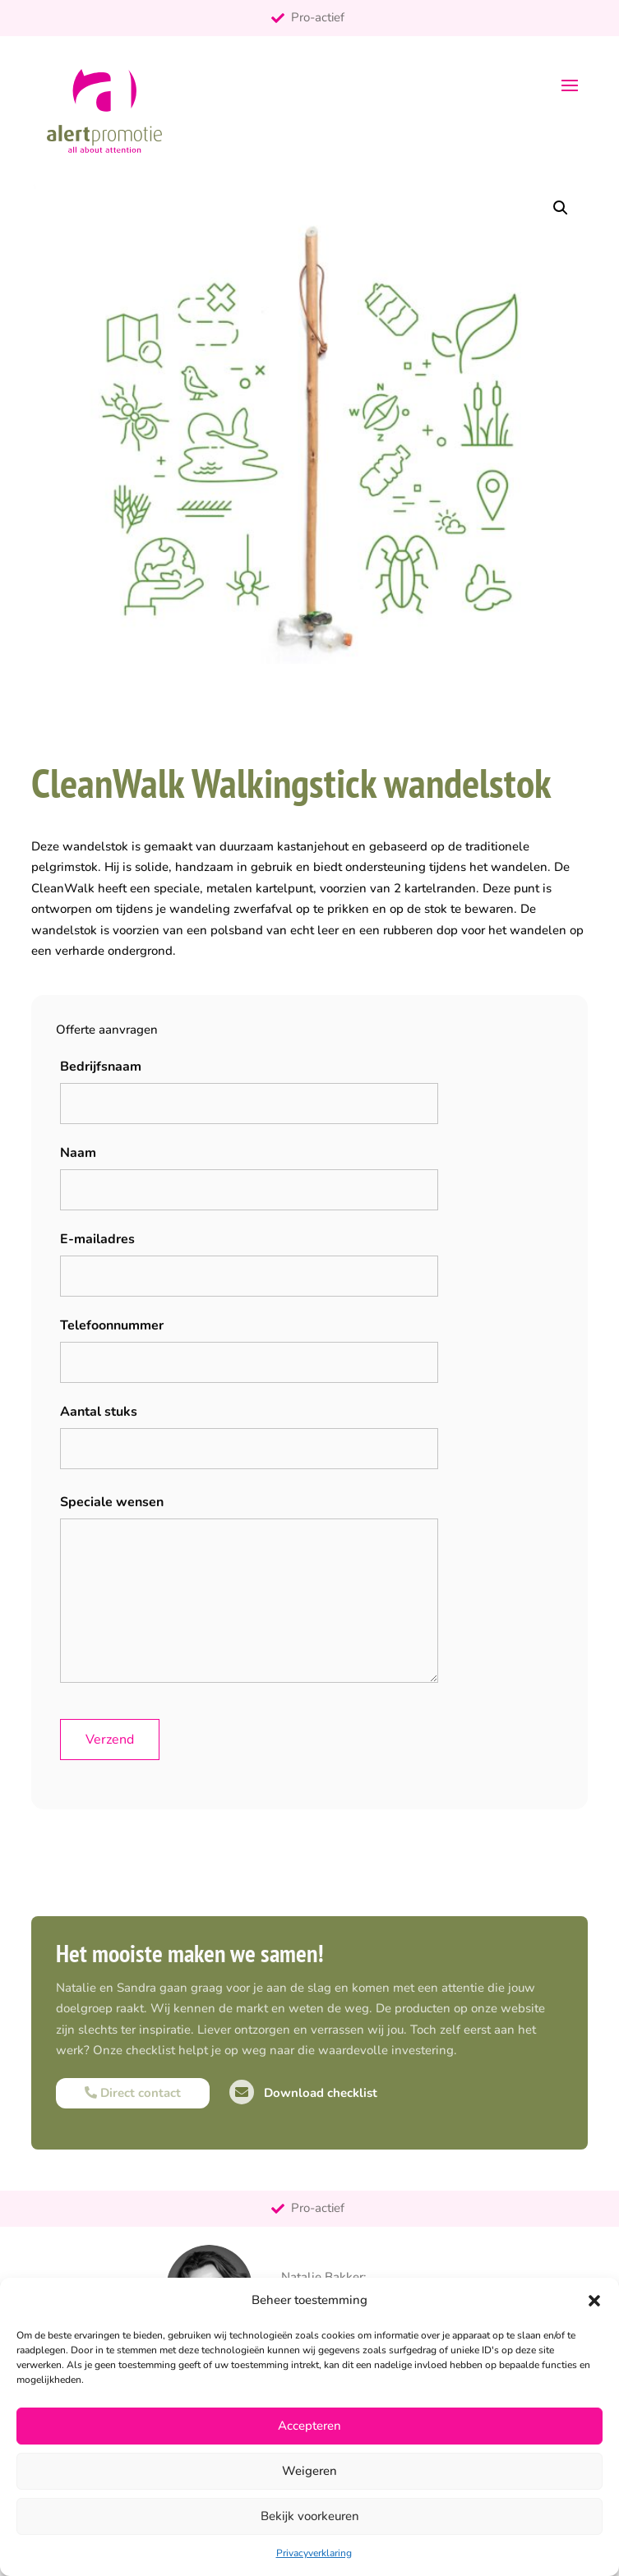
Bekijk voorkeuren (310, 2516)
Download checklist (303, 2093)
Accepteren (309, 2425)
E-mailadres (97, 1239)
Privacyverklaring (314, 2553)
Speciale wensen (112, 1502)
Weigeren (309, 2471)
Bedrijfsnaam (100, 1066)
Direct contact (133, 2093)
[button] (594, 2301)
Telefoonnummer (112, 1325)
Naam (78, 1153)
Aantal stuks (98, 1411)
